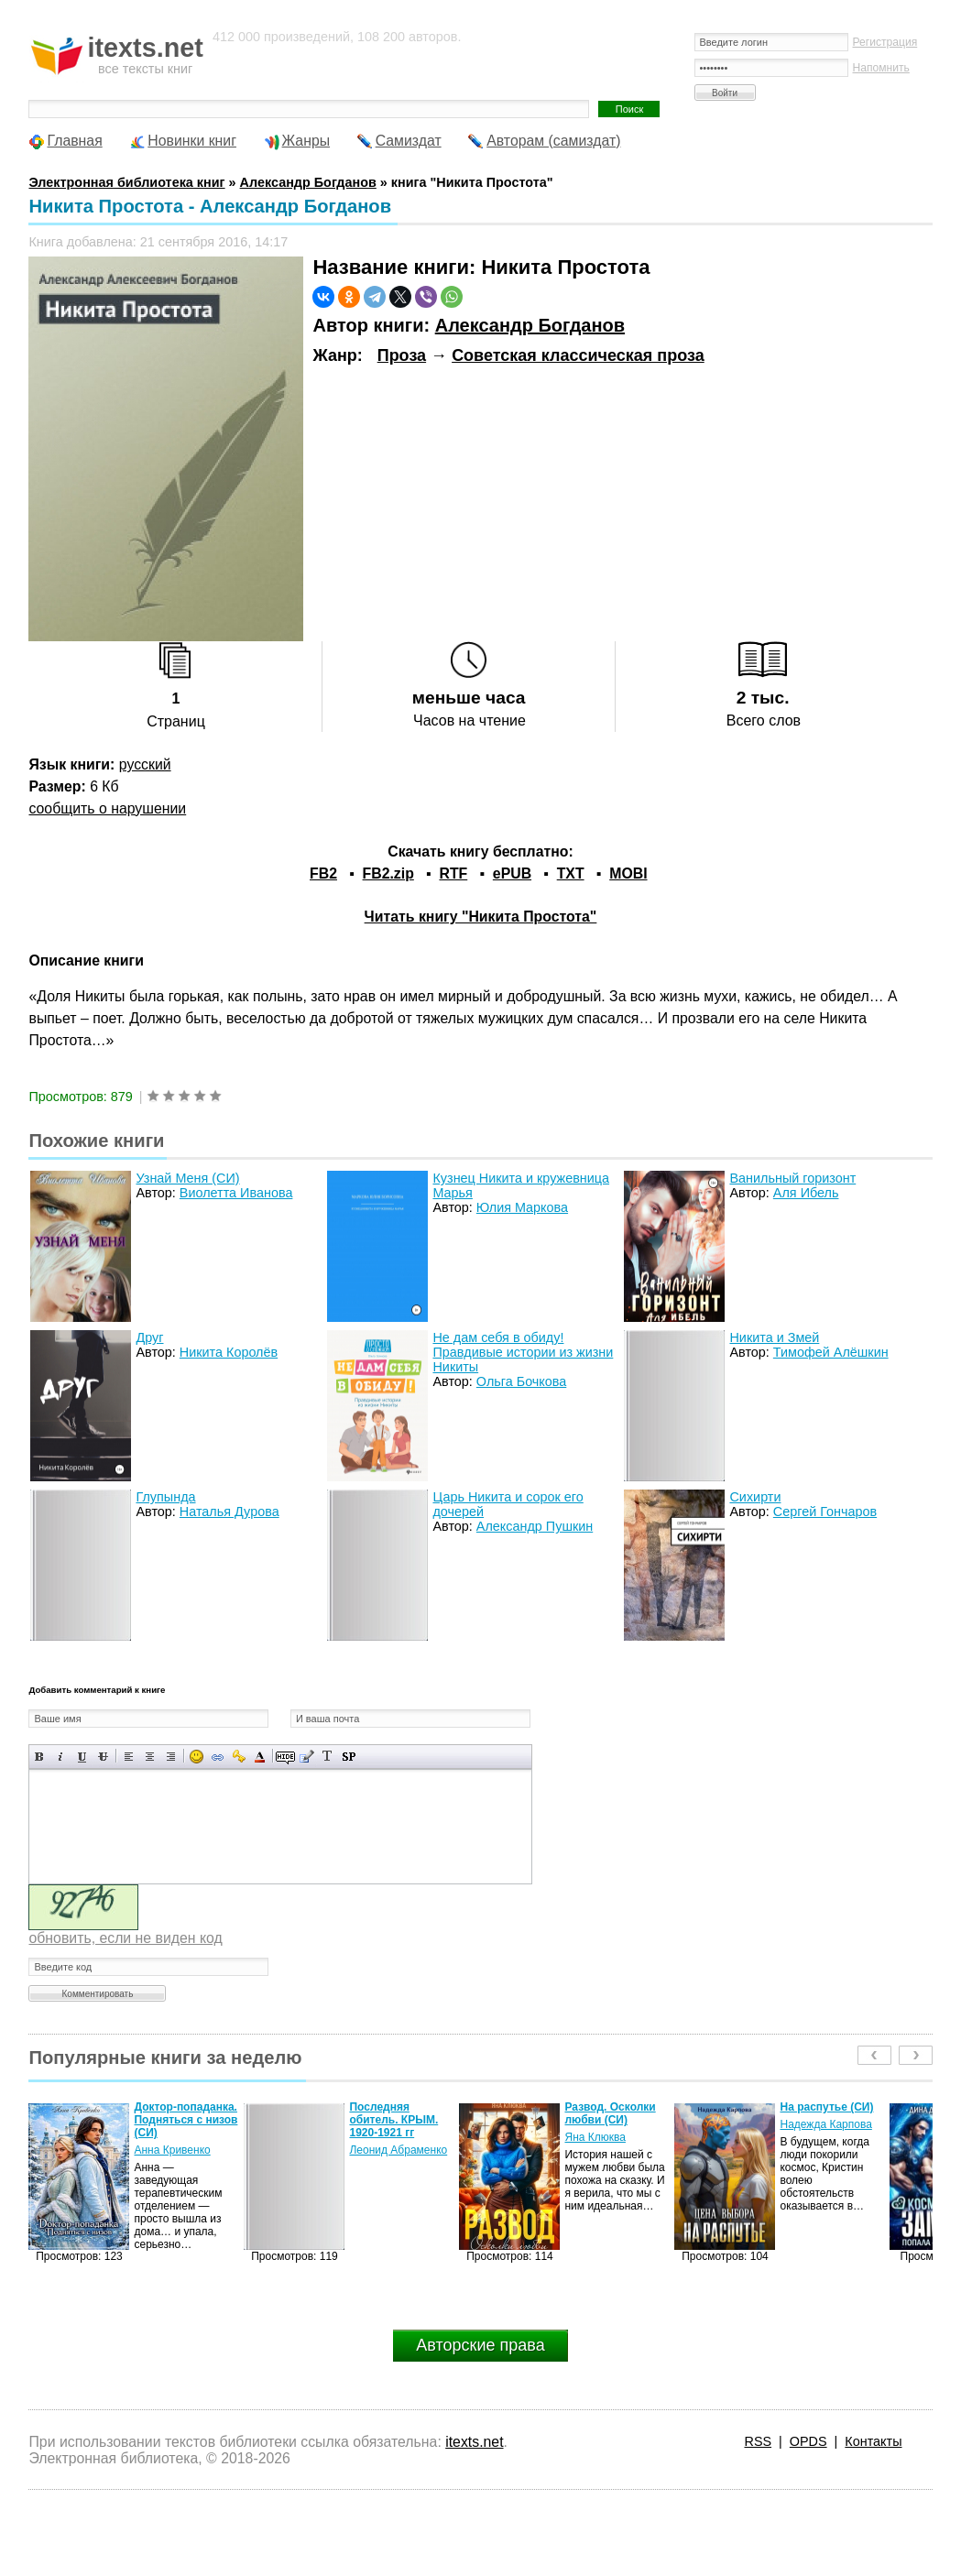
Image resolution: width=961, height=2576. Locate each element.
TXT (570, 873)
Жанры (306, 140)
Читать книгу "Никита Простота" (481, 916)
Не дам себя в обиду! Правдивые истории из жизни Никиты (522, 1352)
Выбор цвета (259, 1756)
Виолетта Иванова (236, 1192)
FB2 (323, 873)
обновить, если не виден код (125, 1938)
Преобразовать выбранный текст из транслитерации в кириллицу (327, 1756)
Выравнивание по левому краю (128, 1756)
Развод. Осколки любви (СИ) (609, 2113)
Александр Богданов (530, 325)
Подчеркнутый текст (82, 1756)
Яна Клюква (594, 2137)
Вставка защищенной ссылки (238, 1756)
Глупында (165, 1497)
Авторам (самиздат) (553, 140)
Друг (149, 1337)
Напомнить (881, 67)
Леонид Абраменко (398, 2150)
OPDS (808, 2441)
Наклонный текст (60, 1756)
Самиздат (409, 140)
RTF (453, 873)
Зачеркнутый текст (103, 1756)
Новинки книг (191, 140)
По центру (149, 1756)
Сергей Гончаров (825, 1511)
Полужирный (39, 1756)
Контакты (873, 2441)
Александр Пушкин (534, 1526)
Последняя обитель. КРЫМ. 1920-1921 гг (393, 2120)
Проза (401, 355)
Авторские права (480, 2345)
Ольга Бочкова (521, 1381)
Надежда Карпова (825, 2124)
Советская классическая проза (578, 355)
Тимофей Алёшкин (831, 1352)
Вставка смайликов (196, 1756)
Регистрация (885, 42)
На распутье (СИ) (826, 2107)
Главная (74, 140)
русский (145, 764)
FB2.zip (388, 873)
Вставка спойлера (348, 1756)
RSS (757, 2441)
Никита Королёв (229, 1352)
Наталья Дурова (229, 1511)
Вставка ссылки (217, 1756)
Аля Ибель (806, 1192)
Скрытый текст (285, 1756)
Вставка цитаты (306, 1756)
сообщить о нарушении (107, 808)
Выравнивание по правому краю (170, 1756)
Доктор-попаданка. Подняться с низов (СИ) (185, 2120)
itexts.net (474, 2442)
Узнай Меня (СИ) (187, 1178)
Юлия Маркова (522, 1207)
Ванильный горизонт (792, 1178)
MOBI (628, 873)
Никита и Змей (774, 1337)
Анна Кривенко (172, 2150)
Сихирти (755, 1497)
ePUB (512, 873)
